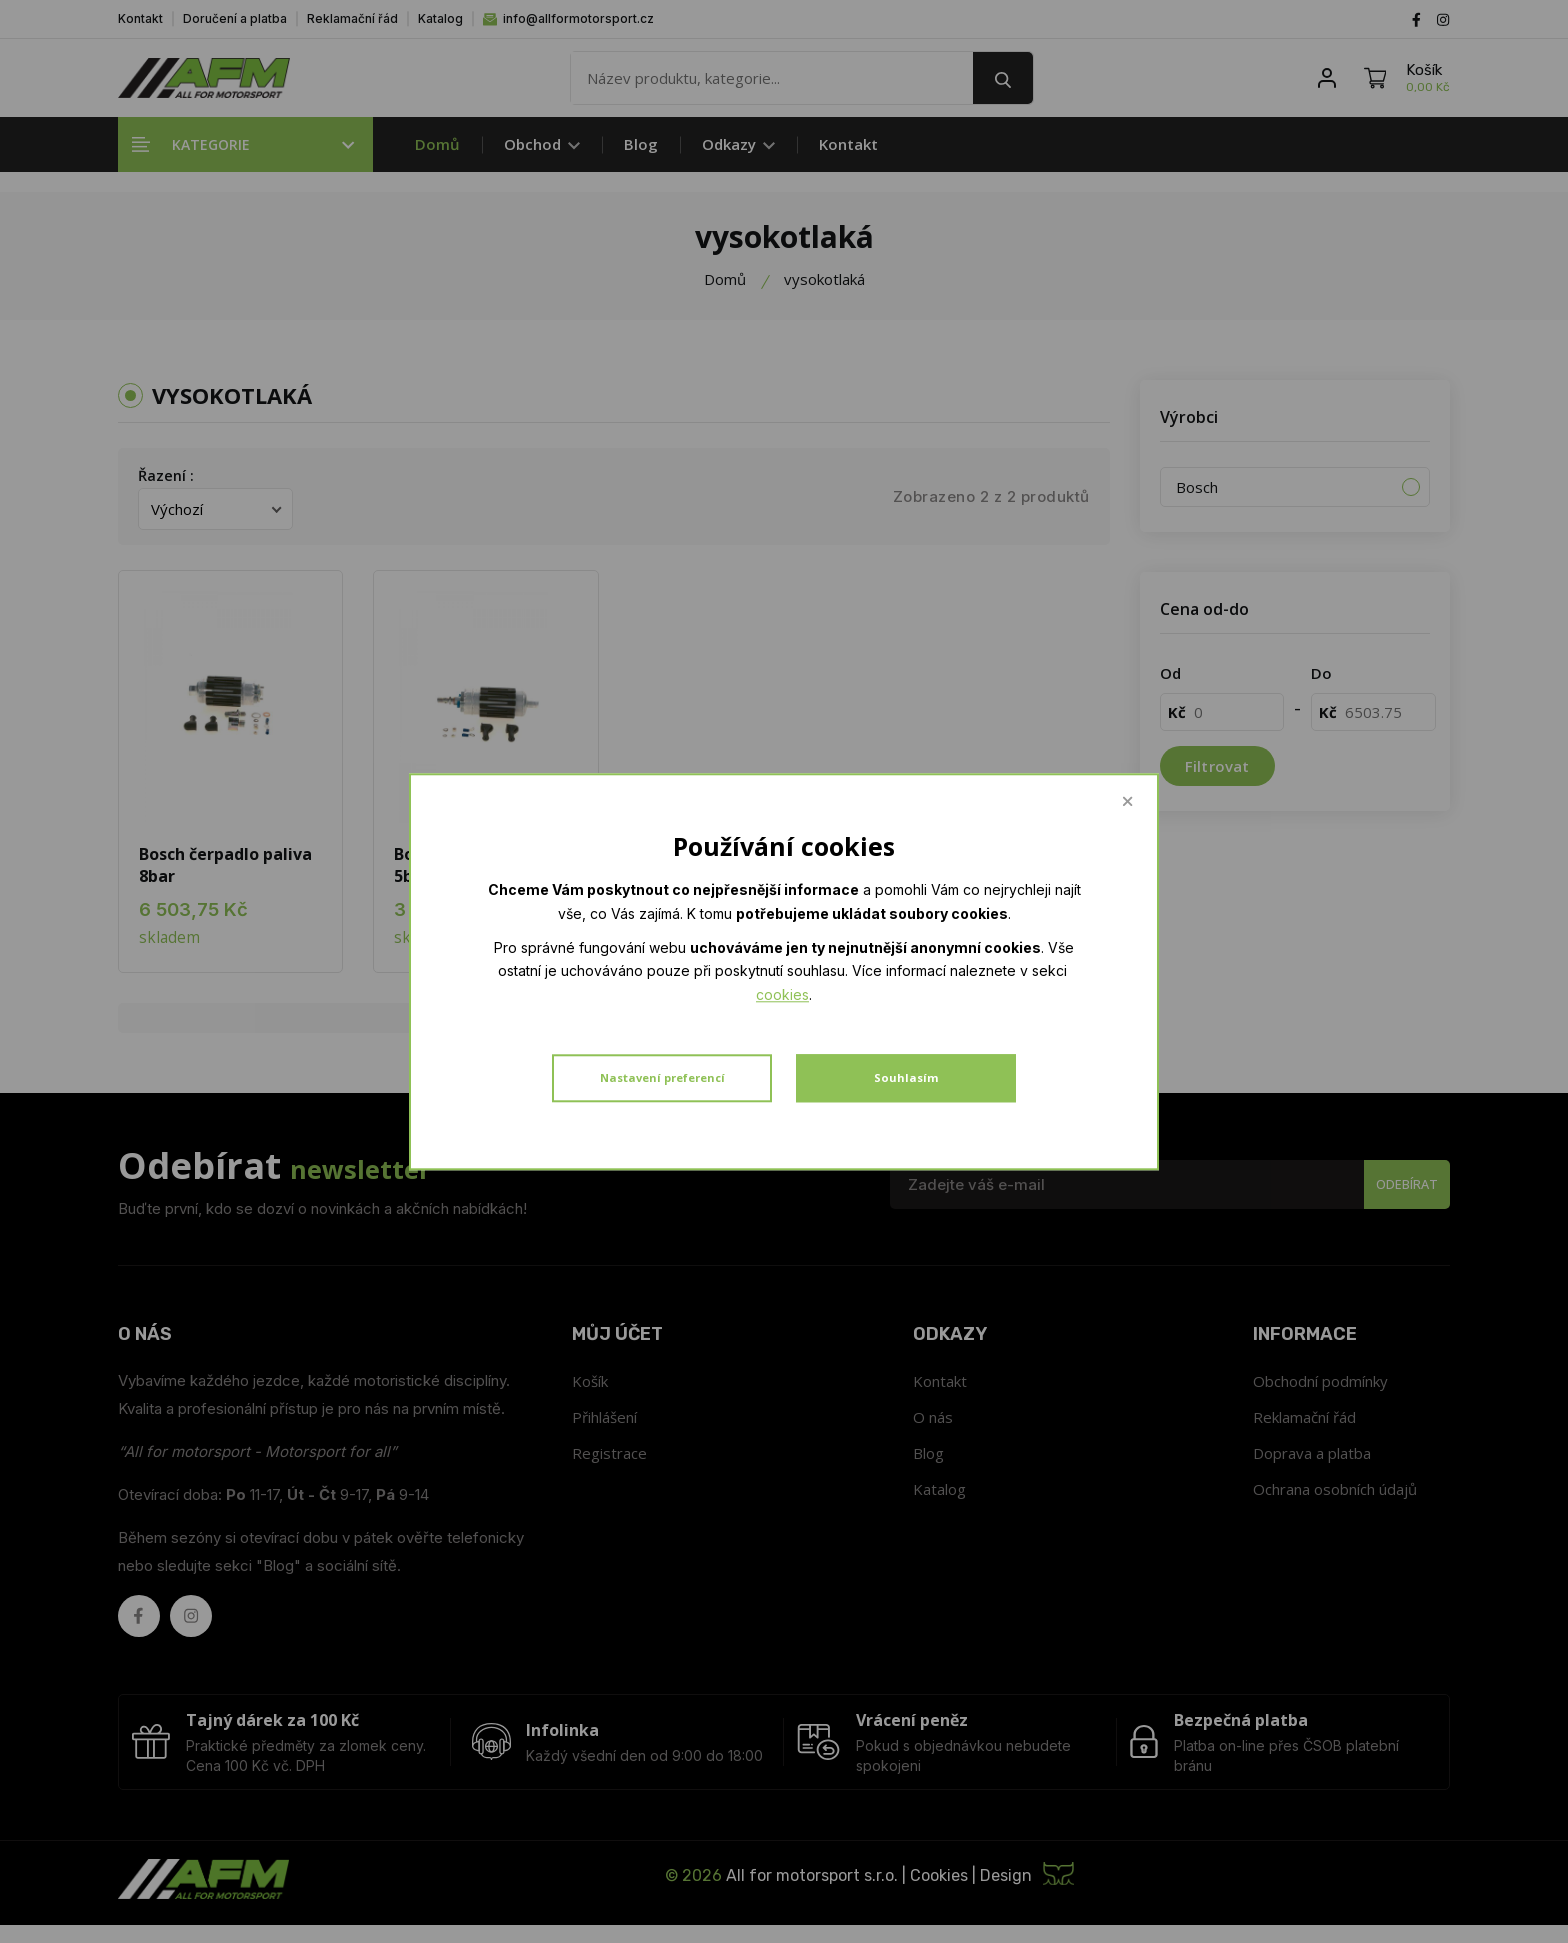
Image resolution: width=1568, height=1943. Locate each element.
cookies (1045, 989)
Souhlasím (906, 1066)
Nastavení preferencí (662, 1066)
